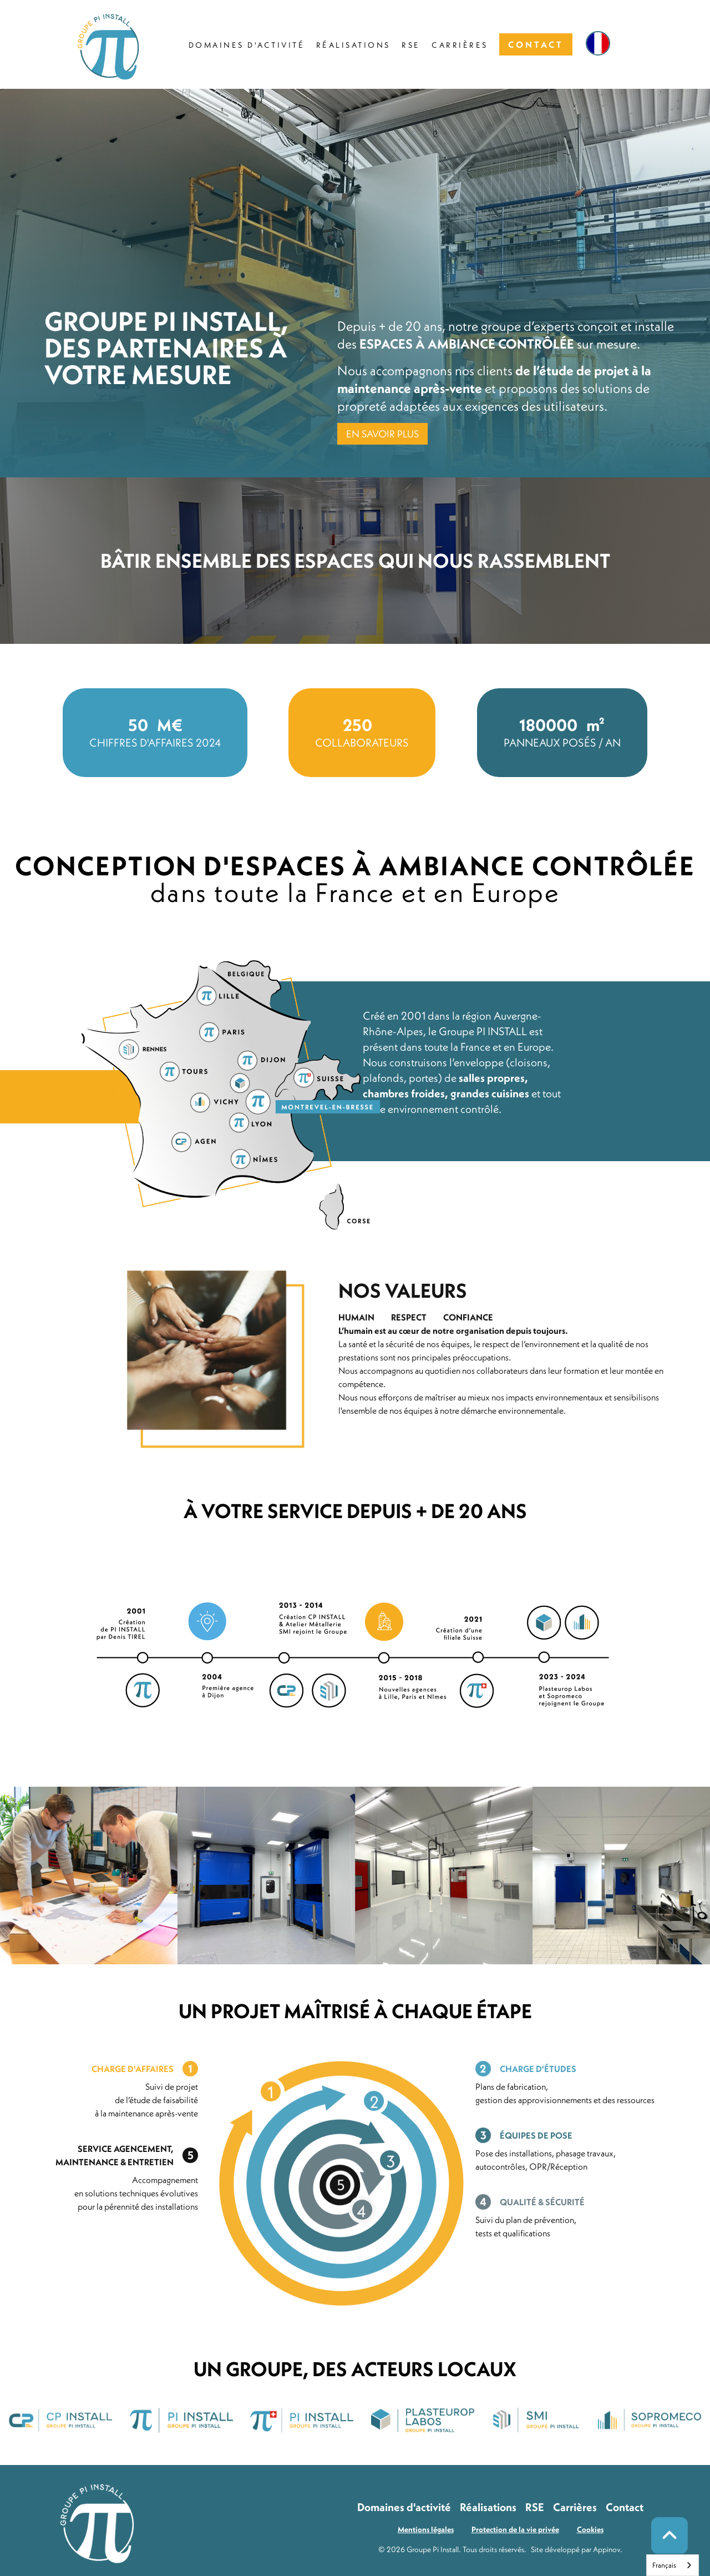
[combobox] (672, 2565)
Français (664, 2564)
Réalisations (488, 2507)
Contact (624, 2507)
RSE (534, 2507)
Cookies (590, 2529)
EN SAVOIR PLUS (382, 433)
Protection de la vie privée (515, 2529)
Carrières (575, 2507)
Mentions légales (426, 2529)
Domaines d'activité (404, 2507)
